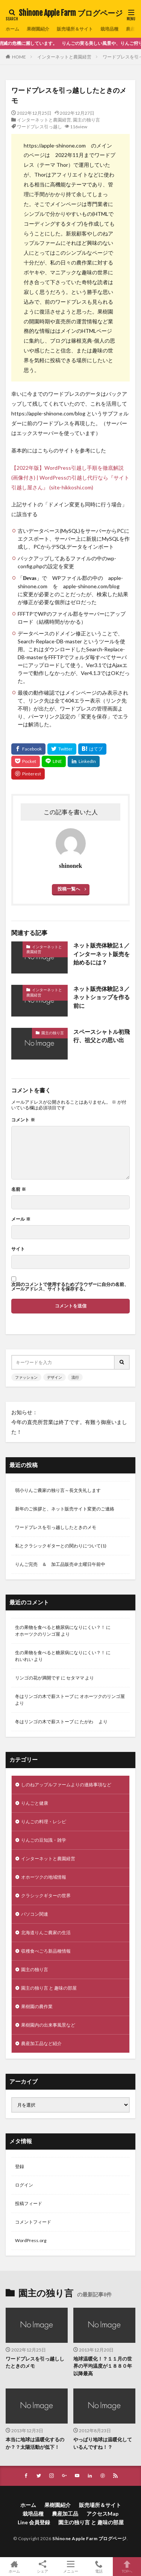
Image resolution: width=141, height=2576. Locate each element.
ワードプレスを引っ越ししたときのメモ (55, 1527)
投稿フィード (28, 2203)
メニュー (70, 2566)
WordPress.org (30, 2240)
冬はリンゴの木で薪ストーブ (44, 1696)
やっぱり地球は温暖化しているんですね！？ (102, 2443)
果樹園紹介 (38, 29)
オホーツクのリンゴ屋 (37, 1634)
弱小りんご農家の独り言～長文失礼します (58, 1490)
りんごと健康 (34, 1803)
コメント (23, 1120)
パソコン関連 (34, 1914)
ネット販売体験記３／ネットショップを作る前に (101, 997)
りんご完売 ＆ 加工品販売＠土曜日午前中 (60, 1564)
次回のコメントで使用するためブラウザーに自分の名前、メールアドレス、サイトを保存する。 (70, 1286)
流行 (75, 1377)
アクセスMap (102, 2513)
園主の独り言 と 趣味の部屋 (49, 1988)
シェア (42, 2566)
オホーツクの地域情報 (43, 1877)
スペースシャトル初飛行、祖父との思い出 (101, 1036)
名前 (18, 1189)
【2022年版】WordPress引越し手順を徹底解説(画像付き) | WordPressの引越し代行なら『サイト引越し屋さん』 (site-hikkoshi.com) (70, 477)
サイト (18, 1249)
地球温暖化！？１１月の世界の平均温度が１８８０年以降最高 (102, 2366)
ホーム (12, 29)
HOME (19, 57)
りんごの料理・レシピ (43, 1821)
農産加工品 (65, 2513)
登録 (19, 2166)
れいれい (24, 1659)
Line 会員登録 (34, 2522)
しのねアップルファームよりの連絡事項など (66, 1784)
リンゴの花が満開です (37, 1678)
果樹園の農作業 (37, 2006)
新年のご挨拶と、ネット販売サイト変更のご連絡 (64, 1509)
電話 (99, 2566)
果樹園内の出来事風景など (48, 2025)
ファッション (26, 1377)
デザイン (54, 1377)
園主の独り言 (86, 120)
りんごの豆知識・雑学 (43, 1840)
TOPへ (127, 2566)
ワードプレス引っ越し (39, 126)
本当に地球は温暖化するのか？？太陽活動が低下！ (35, 2443)
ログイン (24, 2185)
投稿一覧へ (69, 889)
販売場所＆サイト (75, 29)
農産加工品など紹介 (41, 2043)
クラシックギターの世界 (46, 1895)
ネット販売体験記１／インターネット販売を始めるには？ (101, 954)
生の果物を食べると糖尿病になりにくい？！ (60, 1627)
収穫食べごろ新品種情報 (46, 1951)
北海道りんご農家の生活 (46, 1932)
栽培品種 (109, 29)
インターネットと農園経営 (64, 57)
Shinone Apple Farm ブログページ (71, 13)
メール (20, 1219)
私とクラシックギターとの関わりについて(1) (60, 1546)
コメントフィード (33, 2222)
